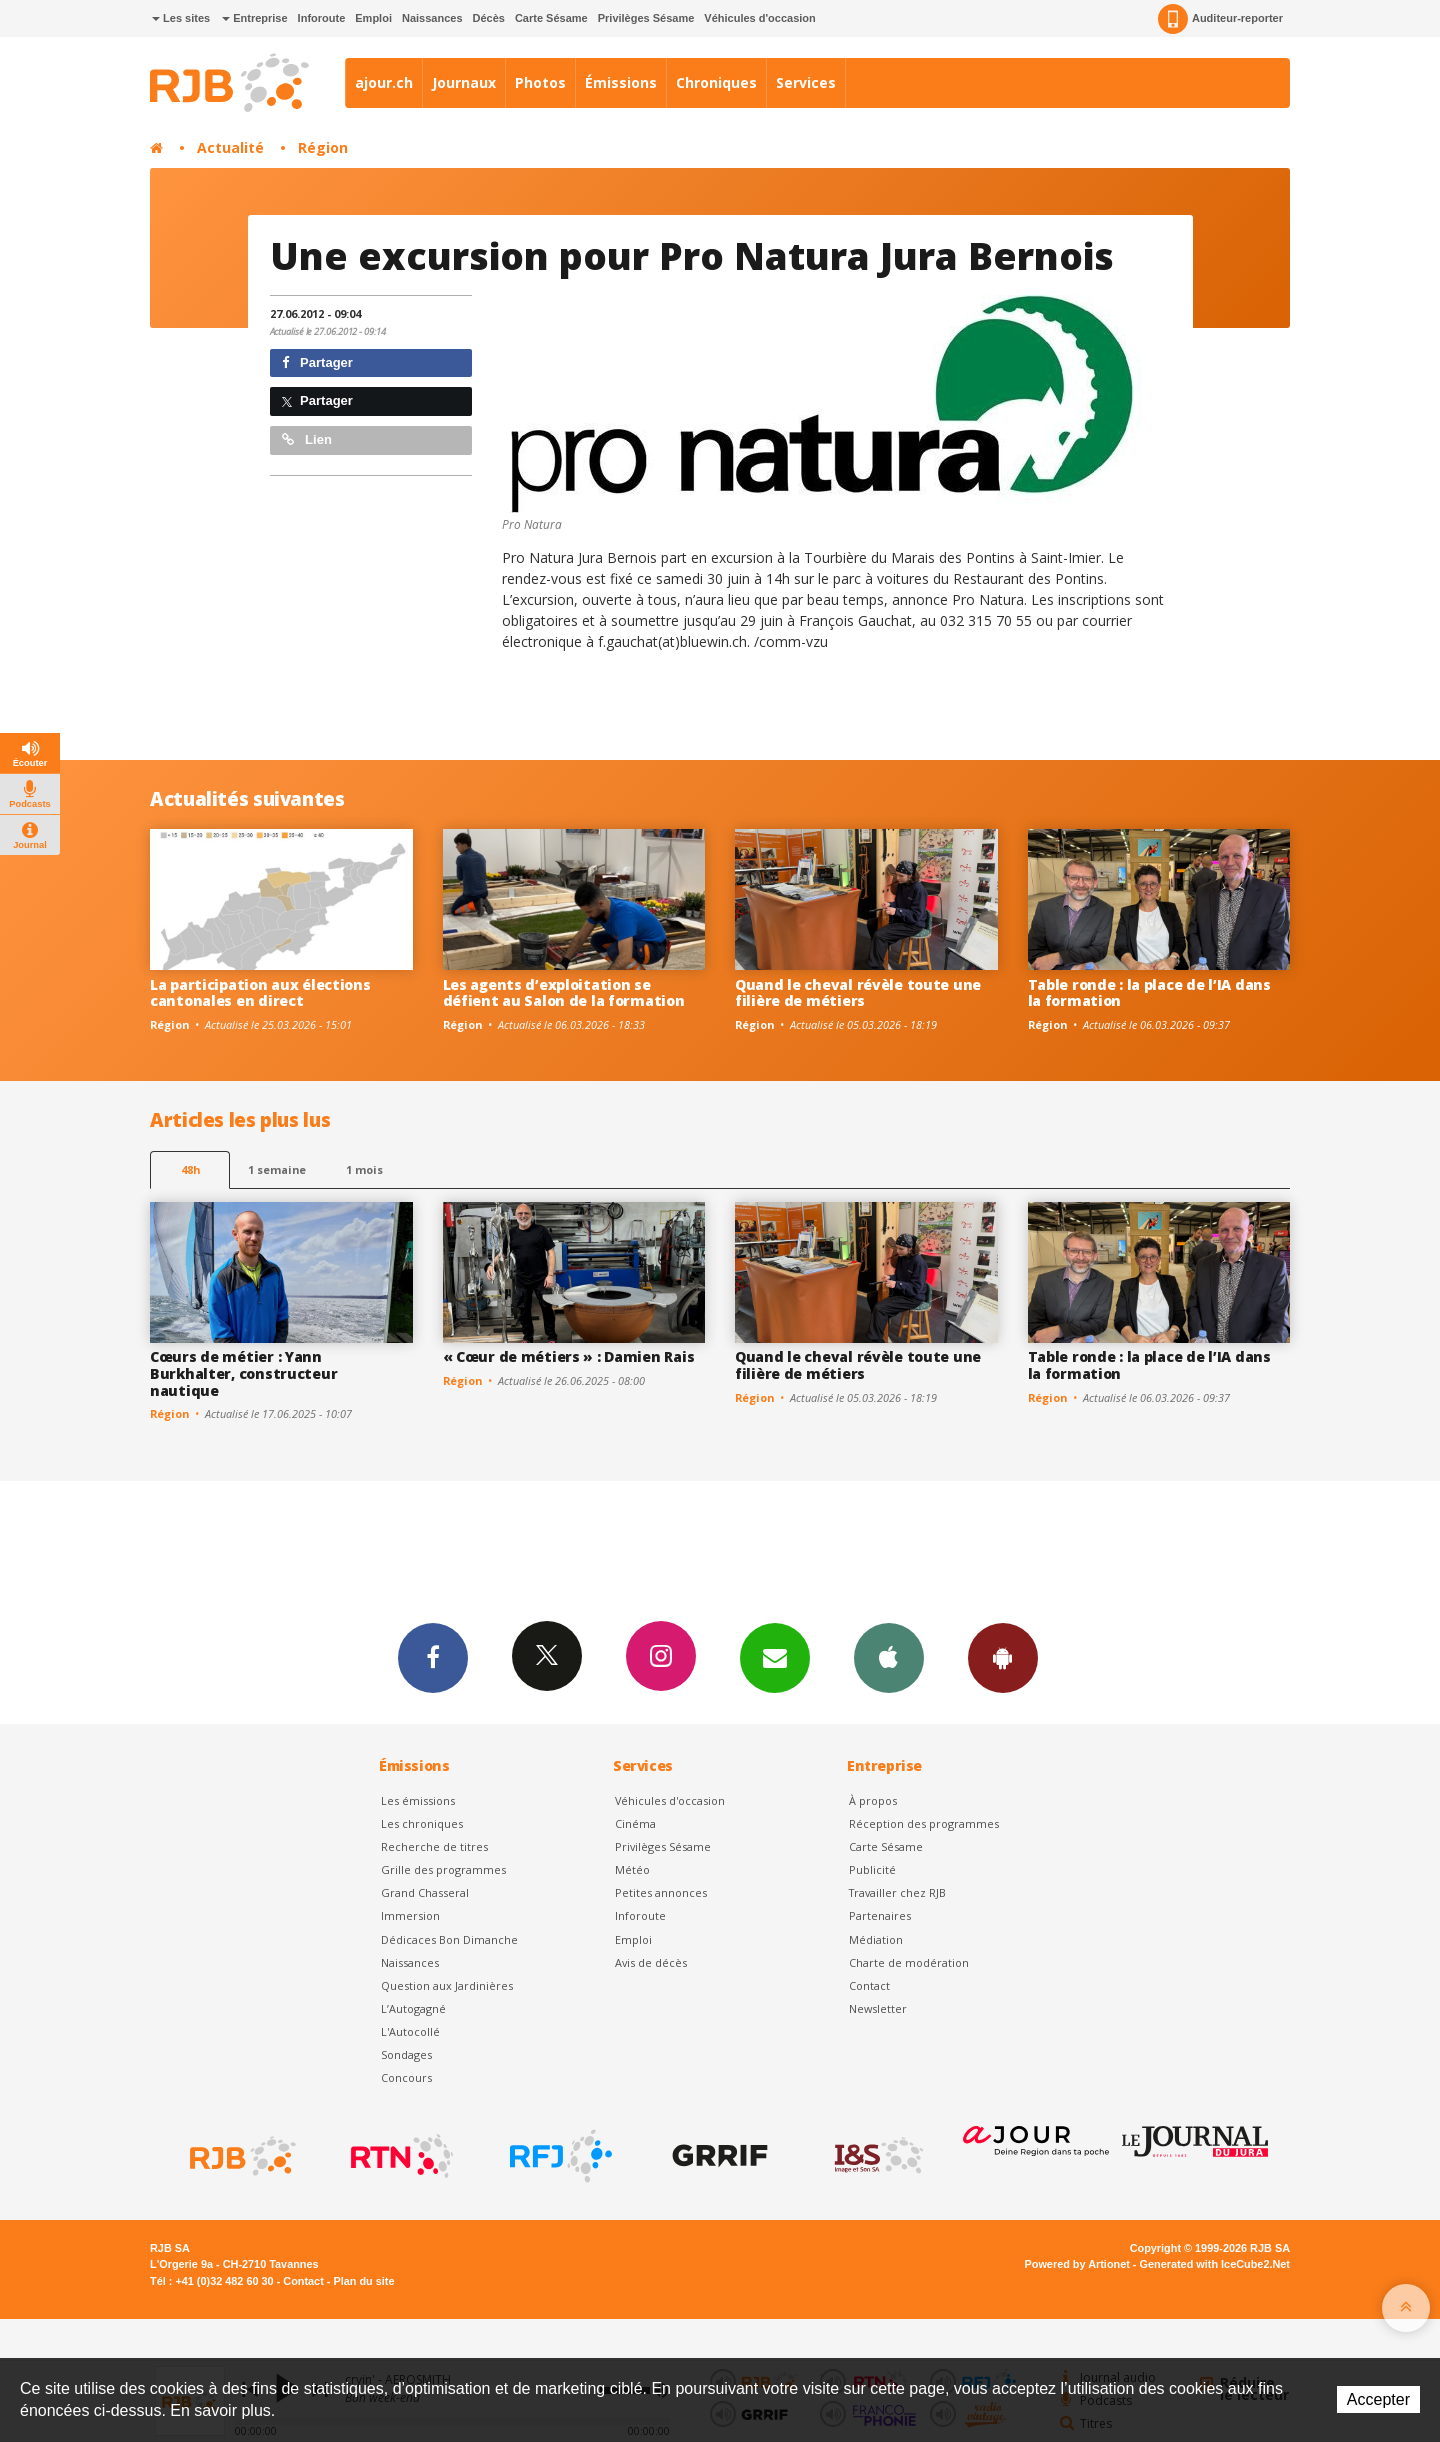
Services (806, 82)
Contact (869, 1985)
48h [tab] (190, 1169)
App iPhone (889, 1657)
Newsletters (775, 1657)
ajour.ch (384, 82)
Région (323, 147)
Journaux (464, 82)
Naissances (432, 18)
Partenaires (880, 1915)
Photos (540, 82)
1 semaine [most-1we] (277, 1169)
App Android (1003, 1657)
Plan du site (363, 2281)
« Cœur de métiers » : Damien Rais (569, 1356)
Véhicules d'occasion (759, 18)
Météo (632, 1869)
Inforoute (322, 18)
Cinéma (635, 1823)
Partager (317, 362)
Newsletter (878, 2008)
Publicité (872, 1869)
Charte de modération (909, 1962)
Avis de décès (651, 1962)
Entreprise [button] (254, 18)
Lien (307, 439)
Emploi (373, 18)
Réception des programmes (924, 1823)
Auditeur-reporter (1220, 19)
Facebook (433, 1657)
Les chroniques (422, 1823)
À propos (873, 1800)
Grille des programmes (443, 1869)
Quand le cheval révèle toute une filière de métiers (858, 993)
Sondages (406, 2054)
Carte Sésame (551, 18)
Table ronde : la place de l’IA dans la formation (1149, 993)
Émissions (621, 82)
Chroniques (716, 82)
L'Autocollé (410, 2031)
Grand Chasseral (425, 1892)
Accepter (1378, 2399)
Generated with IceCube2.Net (1215, 2264)
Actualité (230, 147)
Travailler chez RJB (897, 1892)
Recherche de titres (434, 1846)
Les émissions (418, 1800)
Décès (489, 18)
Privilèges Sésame (646, 18)
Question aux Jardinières (447, 1985)
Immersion (410, 1915)
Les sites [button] (181, 18)
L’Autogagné (413, 2008)
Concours (406, 2077)
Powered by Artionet (1077, 2264)
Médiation (876, 1939)
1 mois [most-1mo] (364, 1169)
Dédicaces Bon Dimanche (449, 1939)
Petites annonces (661, 1892)
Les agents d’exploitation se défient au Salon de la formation (564, 993)
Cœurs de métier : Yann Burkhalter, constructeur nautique (243, 1373)
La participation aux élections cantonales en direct (260, 993)
